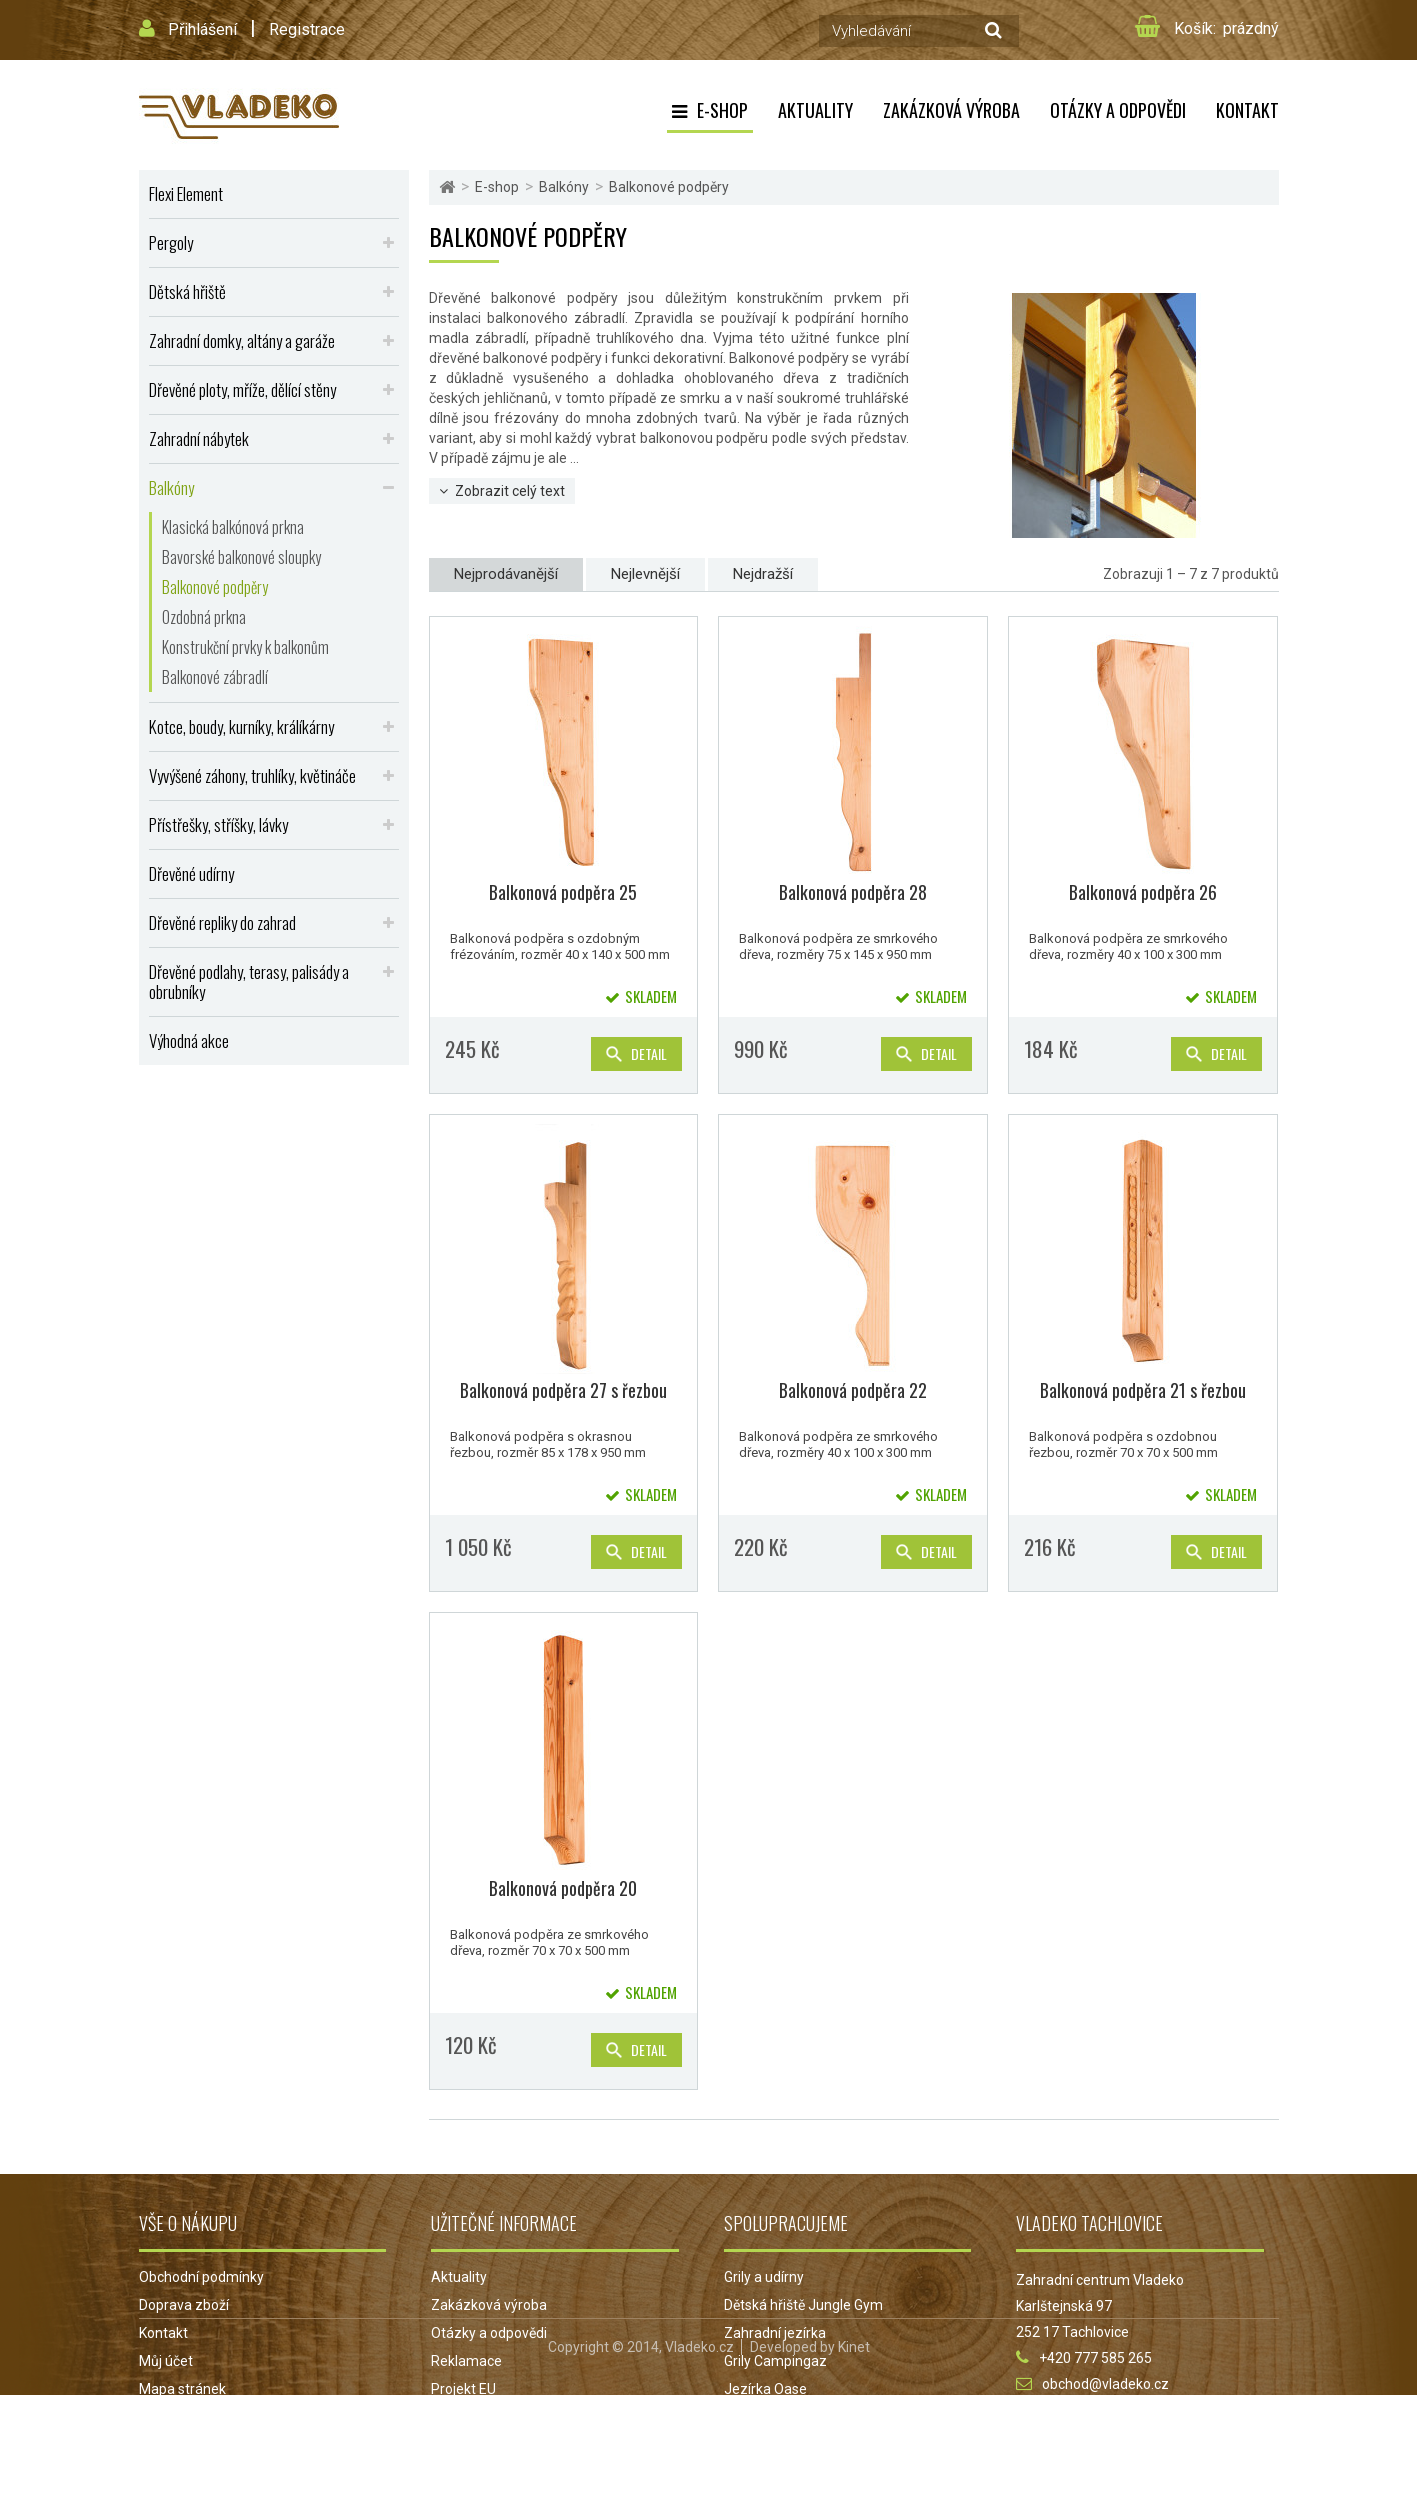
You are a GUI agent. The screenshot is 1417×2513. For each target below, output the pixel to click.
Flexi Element (186, 193)
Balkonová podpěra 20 (563, 1888)
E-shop (722, 110)
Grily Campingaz (775, 2361)
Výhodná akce (189, 1040)
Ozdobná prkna (204, 617)
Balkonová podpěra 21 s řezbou (1143, 1390)
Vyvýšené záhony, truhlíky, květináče (252, 775)
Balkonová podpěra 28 (853, 892)
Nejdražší (763, 574)
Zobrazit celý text (510, 491)
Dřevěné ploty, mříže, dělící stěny (242, 389)
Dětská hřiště (187, 291)
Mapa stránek (182, 2389)
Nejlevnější (645, 574)
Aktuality (815, 110)
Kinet (854, 2465)
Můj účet (166, 2361)
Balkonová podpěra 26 (1143, 892)
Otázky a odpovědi (1118, 110)
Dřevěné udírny (191, 873)
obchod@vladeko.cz (1105, 2384)
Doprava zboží (184, 2305)
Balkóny (171, 487)
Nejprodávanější (506, 574)
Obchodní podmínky (201, 2277)
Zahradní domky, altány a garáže (242, 340)
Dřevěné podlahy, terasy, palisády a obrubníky (249, 981)
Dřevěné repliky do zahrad (222, 922)
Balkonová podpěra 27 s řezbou (563, 1390)
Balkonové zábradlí (215, 677)
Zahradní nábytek (199, 438)
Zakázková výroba (951, 110)
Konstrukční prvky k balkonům (245, 647)
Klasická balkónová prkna (233, 527)
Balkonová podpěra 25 (563, 892)
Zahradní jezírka (775, 2333)
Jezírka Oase (765, 2389)
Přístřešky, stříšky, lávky (218, 824)
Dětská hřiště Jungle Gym (803, 2305)
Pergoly (171, 242)
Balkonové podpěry (215, 587)
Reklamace (466, 2361)
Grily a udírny (764, 2277)
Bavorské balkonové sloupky (241, 557)
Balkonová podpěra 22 (853, 1390)
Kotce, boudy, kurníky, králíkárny (241, 726)
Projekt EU (463, 2389)
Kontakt (1247, 110)
